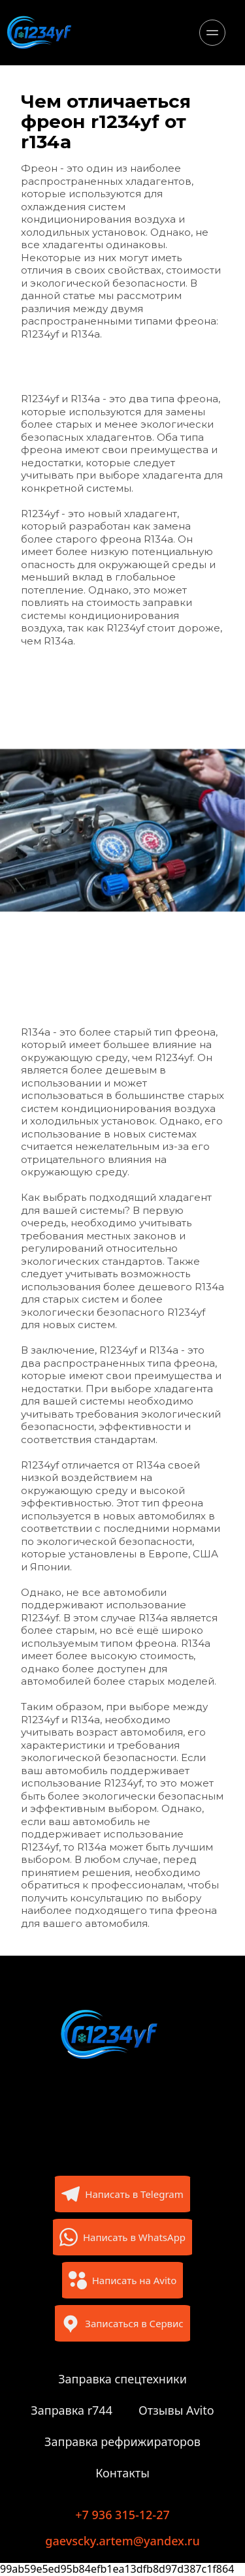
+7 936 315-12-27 (122, 2514)
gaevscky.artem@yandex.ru (122, 2541)
